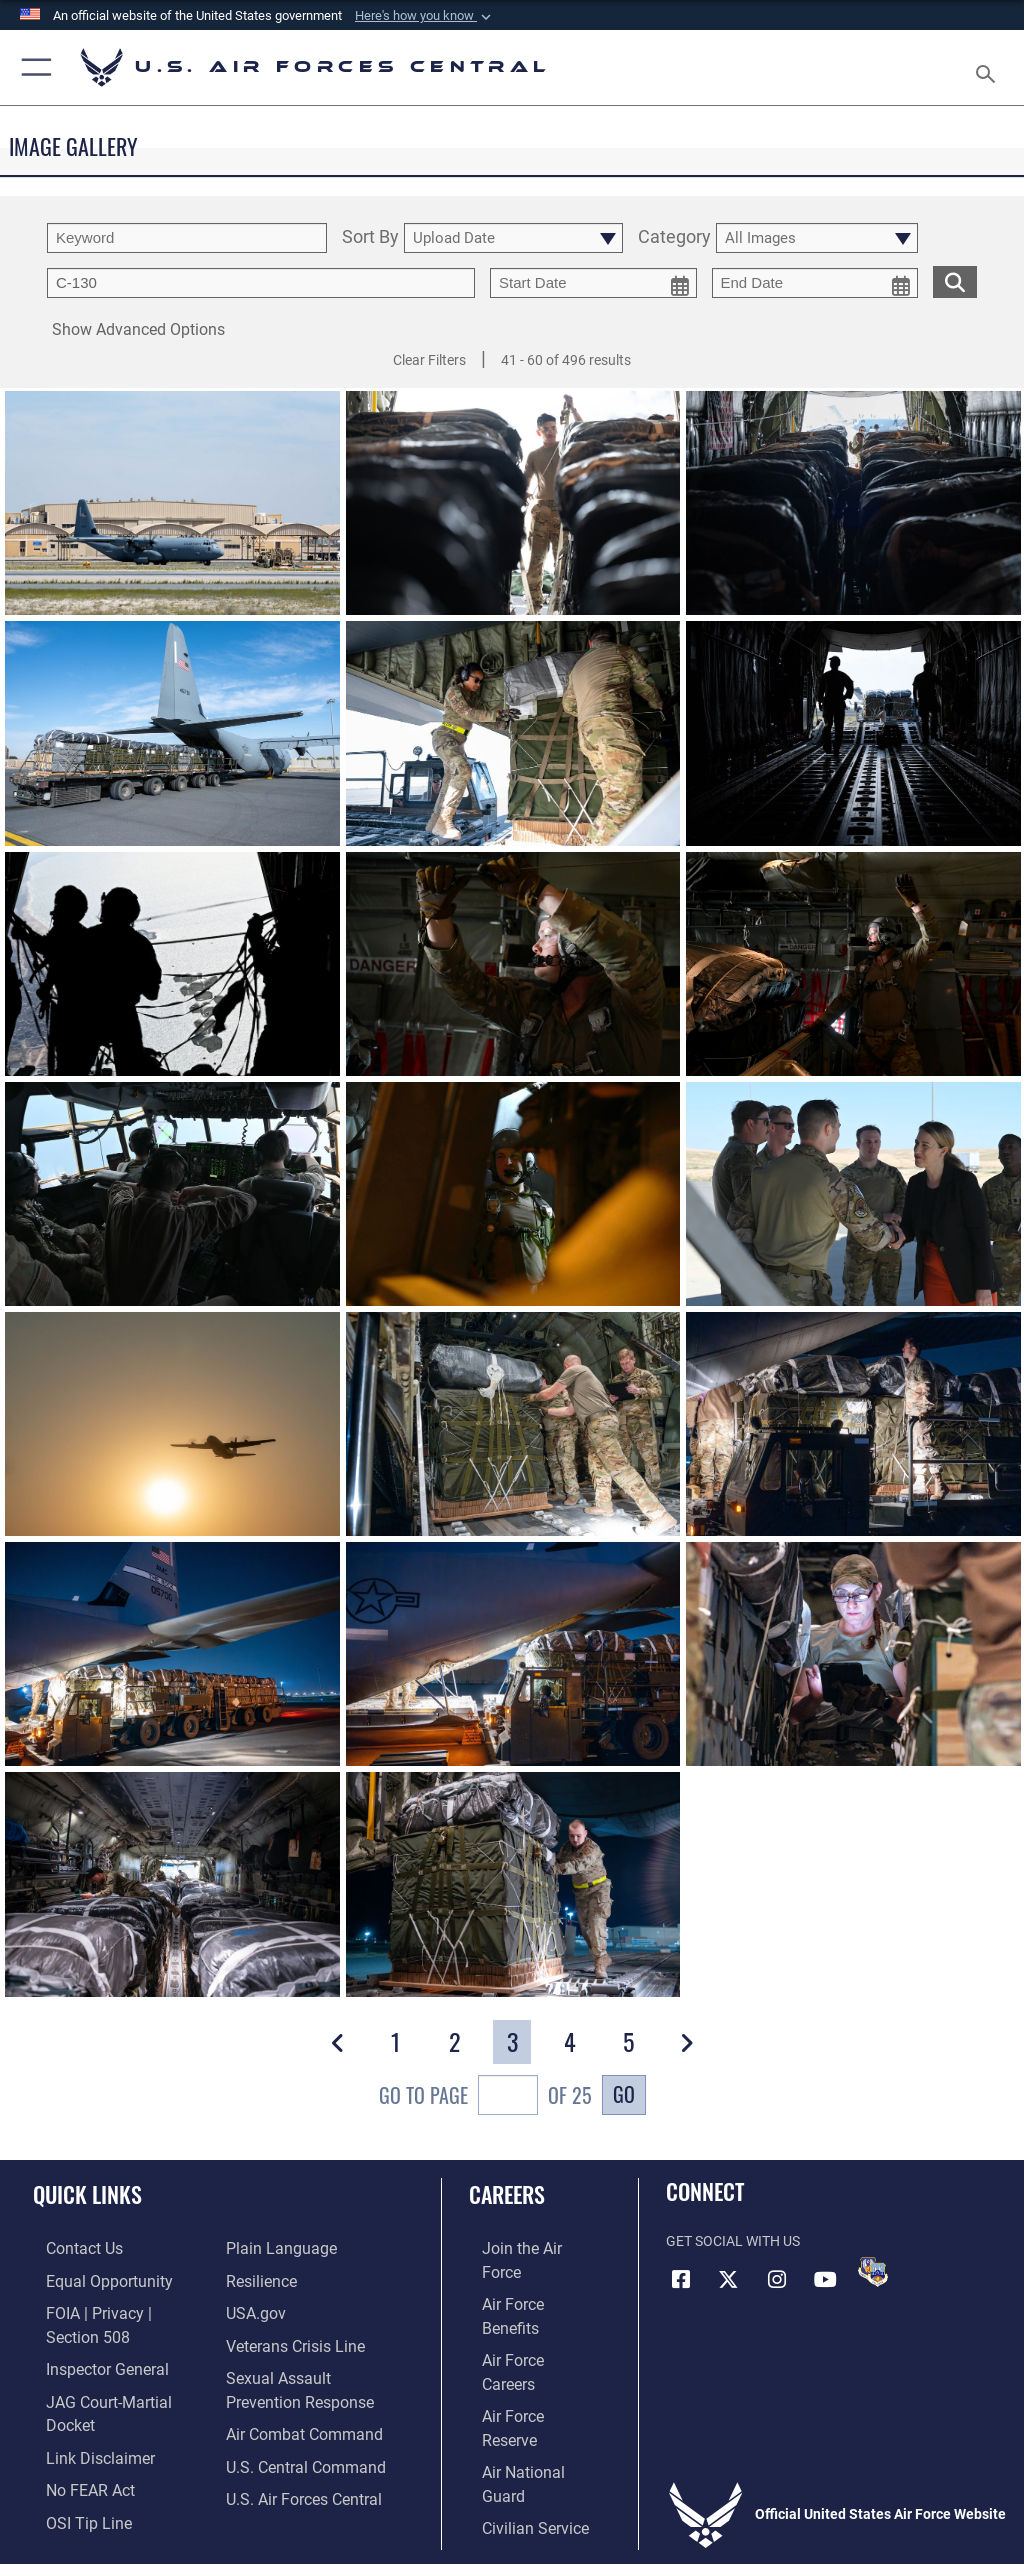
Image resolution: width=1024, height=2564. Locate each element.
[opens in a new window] (274, 2247)
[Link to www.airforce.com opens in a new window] (523, 2247)
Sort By (370, 237)
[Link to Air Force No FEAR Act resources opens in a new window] (72, 2431)
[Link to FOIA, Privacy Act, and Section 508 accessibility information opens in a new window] (117, 2309)
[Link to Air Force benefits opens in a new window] (523, 2278)
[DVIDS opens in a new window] (873, 2272)
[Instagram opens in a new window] (777, 2279)
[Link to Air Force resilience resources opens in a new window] (256, 2278)
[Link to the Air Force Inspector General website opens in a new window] (88, 2339)
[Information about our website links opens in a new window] (79, 2401)
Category (674, 237)
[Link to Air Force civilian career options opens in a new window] (514, 2401)
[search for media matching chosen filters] (955, 280)
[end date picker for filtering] (815, 283)
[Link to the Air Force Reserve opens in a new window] (522, 2339)
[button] (425, 16)
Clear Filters (429, 360)
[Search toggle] (989, 67)
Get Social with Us (733, 2241)
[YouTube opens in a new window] (825, 2279)
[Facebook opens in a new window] (681, 2279)
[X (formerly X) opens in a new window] (729, 2279)
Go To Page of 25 (485, 2097)
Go (624, 2094)
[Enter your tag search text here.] (261, 283)
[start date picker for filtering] (593, 283)
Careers (507, 2194)
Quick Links (87, 2194)
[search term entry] (187, 238)
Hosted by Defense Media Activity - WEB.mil (512, 2520)
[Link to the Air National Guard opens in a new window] (526, 2370)
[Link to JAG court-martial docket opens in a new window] (112, 2370)
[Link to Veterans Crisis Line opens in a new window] (287, 2339)
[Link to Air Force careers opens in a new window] (522, 2309)
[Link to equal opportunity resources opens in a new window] (89, 2278)
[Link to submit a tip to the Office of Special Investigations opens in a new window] (69, 2462)
